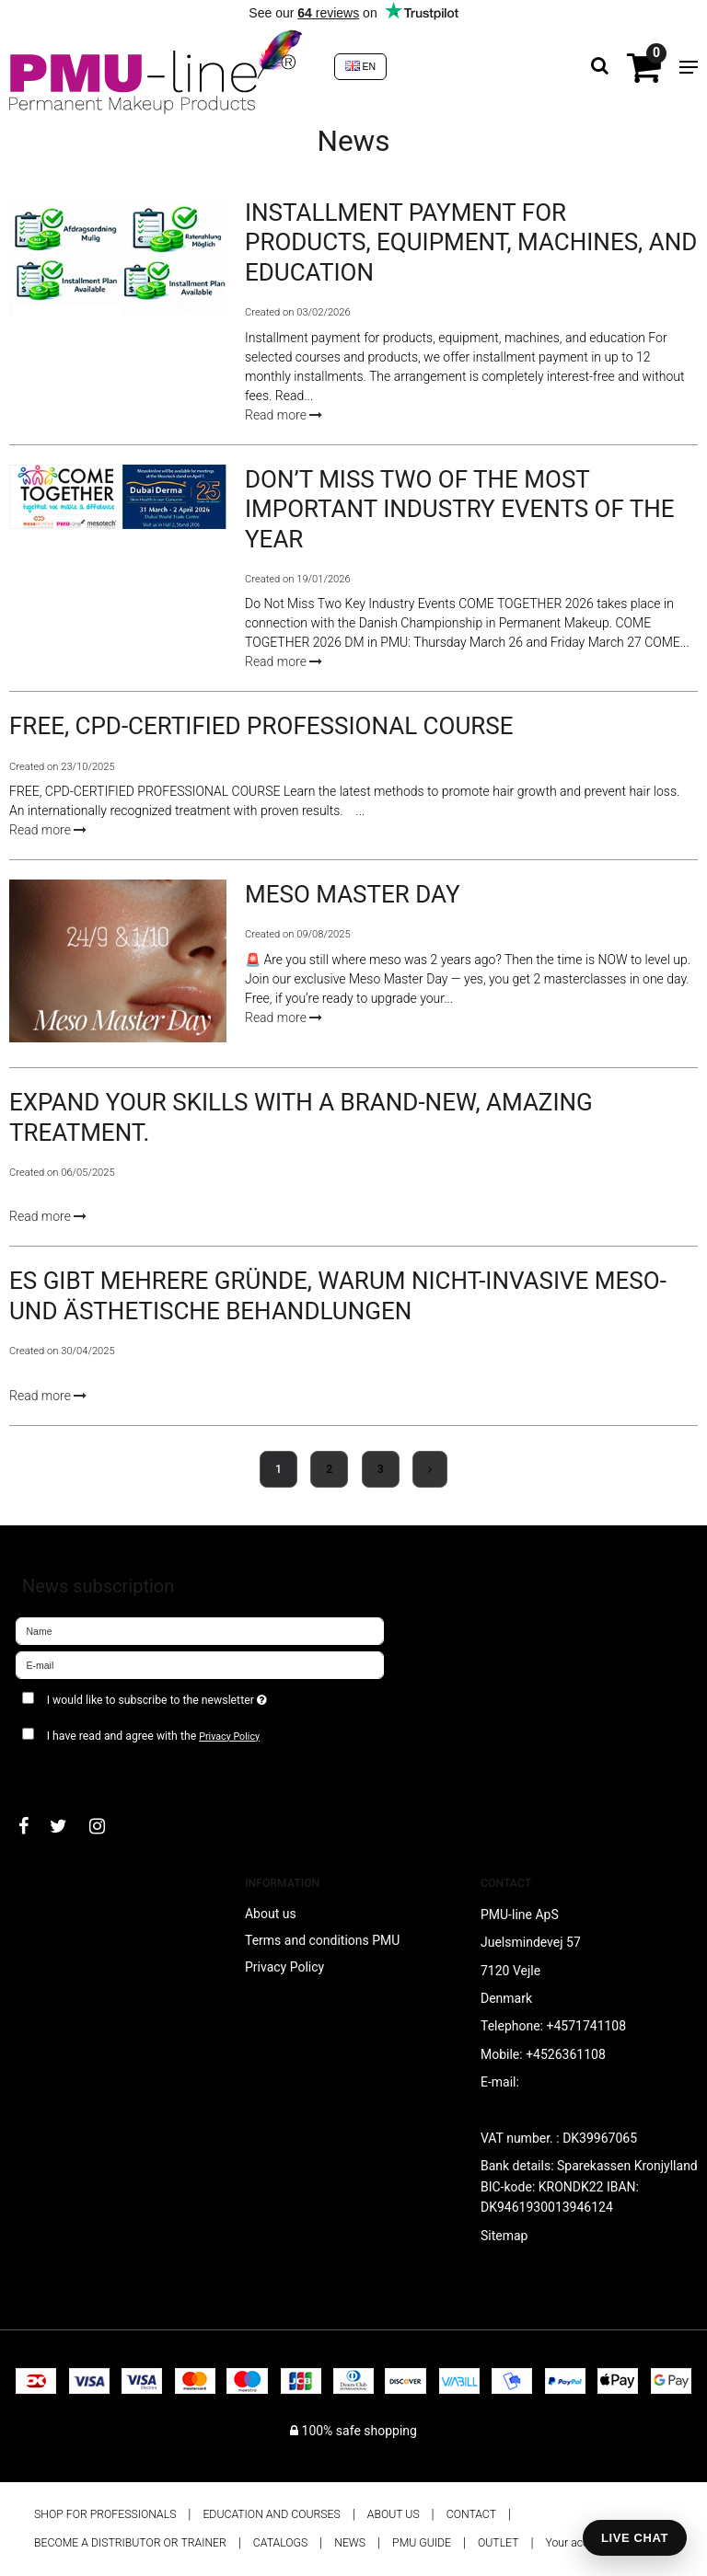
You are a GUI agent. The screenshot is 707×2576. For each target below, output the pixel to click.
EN (361, 66)
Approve (59, 1771)
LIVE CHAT (634, 2538)
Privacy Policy (229, 1736)
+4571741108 (586, 2025)
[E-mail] (200, 1664)
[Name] (200, 1630)
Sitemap (504, 2235)
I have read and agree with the (153, 1736)
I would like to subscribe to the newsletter (201, 1696)
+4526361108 (566, 2054)
